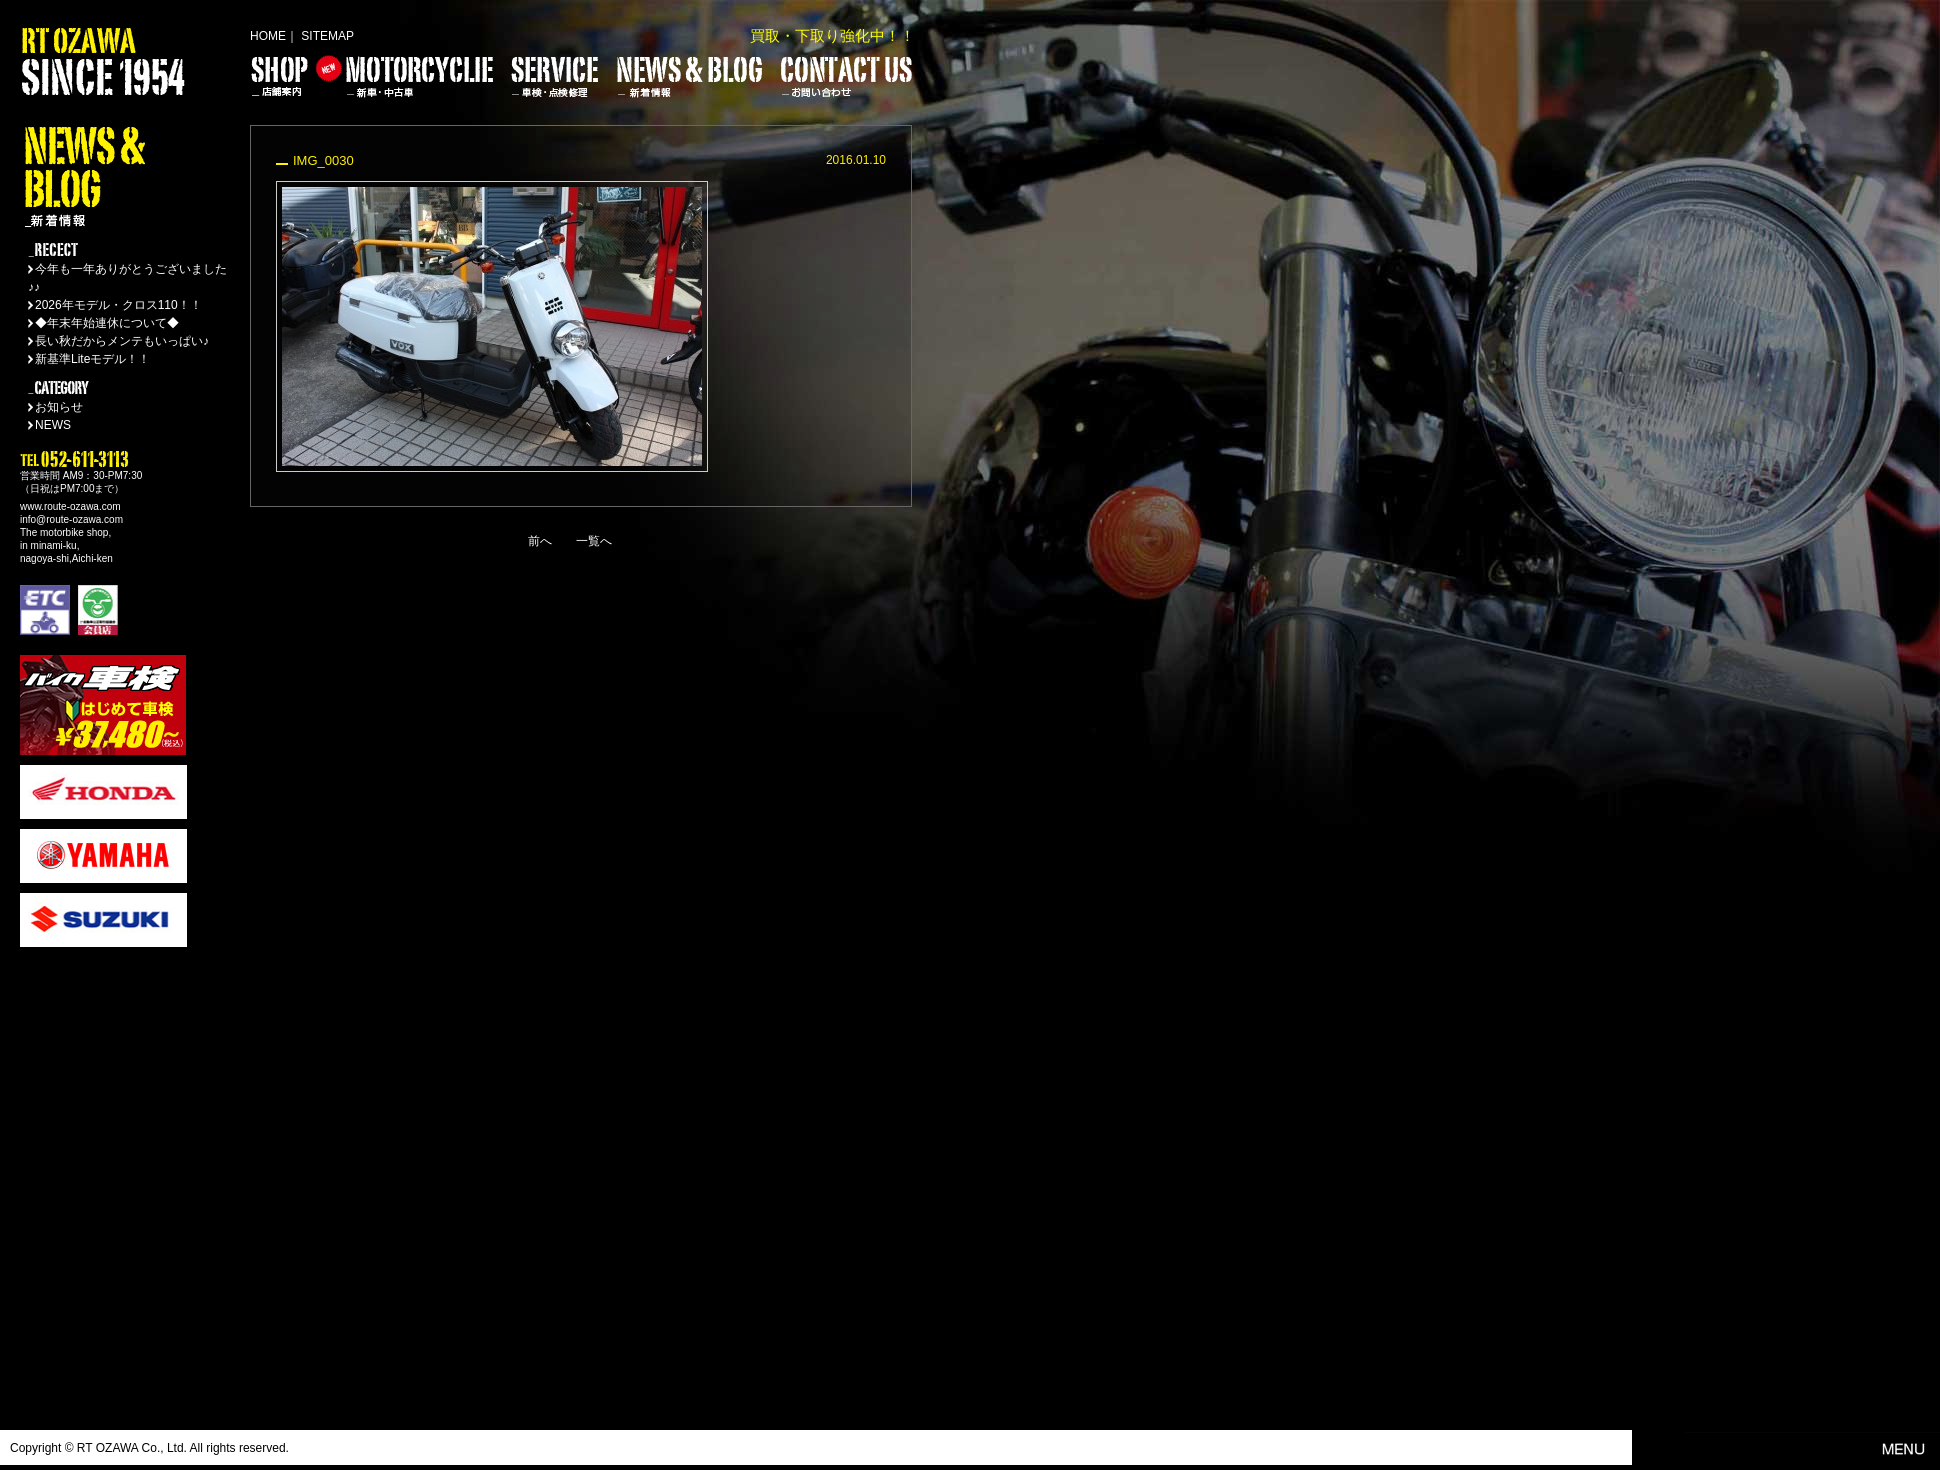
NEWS (53, 425)
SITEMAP (327, 36)
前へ (540, 541)
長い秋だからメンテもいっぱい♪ (122, 341)
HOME (268, 36)
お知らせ (59, 407)
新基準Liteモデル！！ (92, 359)
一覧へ (594, 541)
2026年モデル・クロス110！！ (118, 305)
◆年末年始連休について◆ (107, 323)
